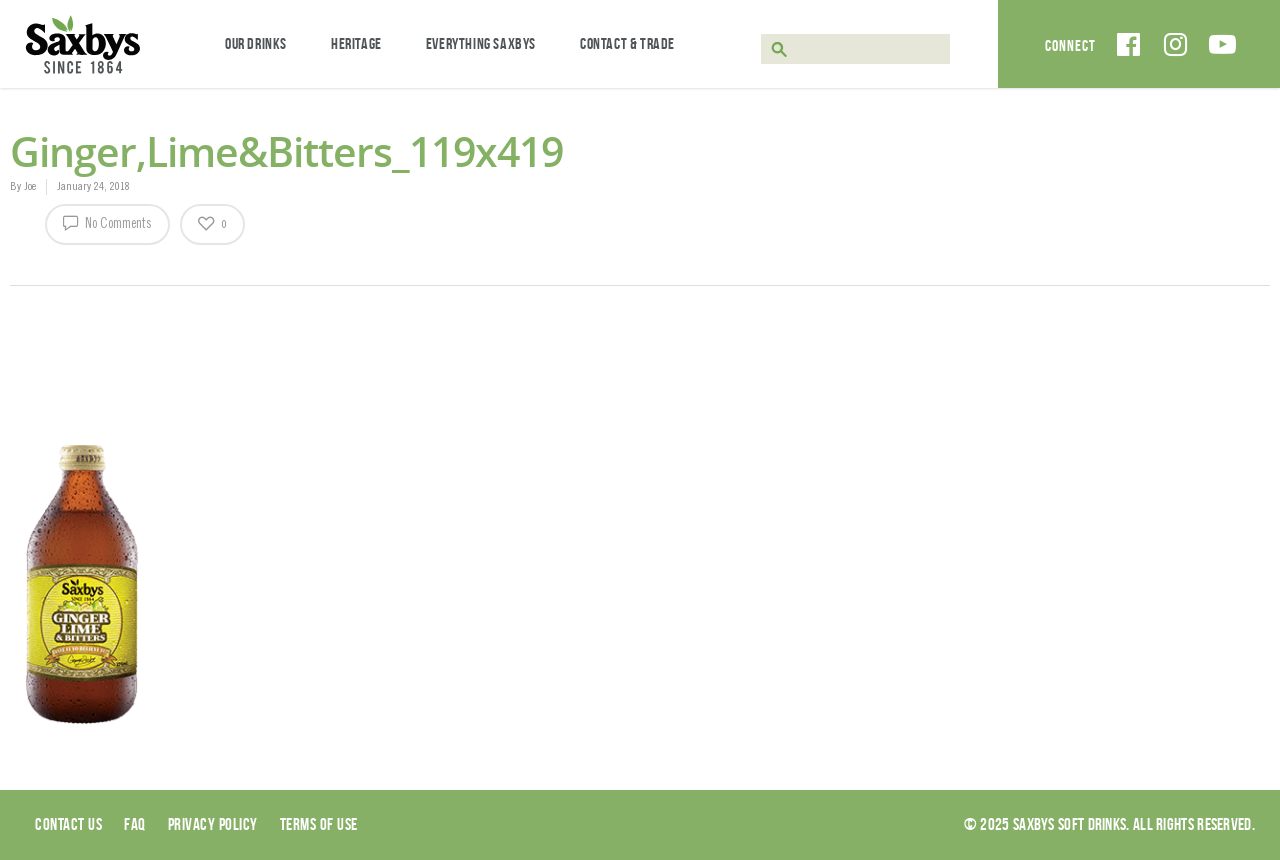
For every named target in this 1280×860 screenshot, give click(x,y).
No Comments (107, 222)
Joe (30, 187)
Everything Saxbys (481, 43)
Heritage (356, 43)
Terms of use (319, 824)
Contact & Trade (627, 43)
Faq (135, 824)
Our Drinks (256, 43)
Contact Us (68, 824)
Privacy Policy (213, 824)
